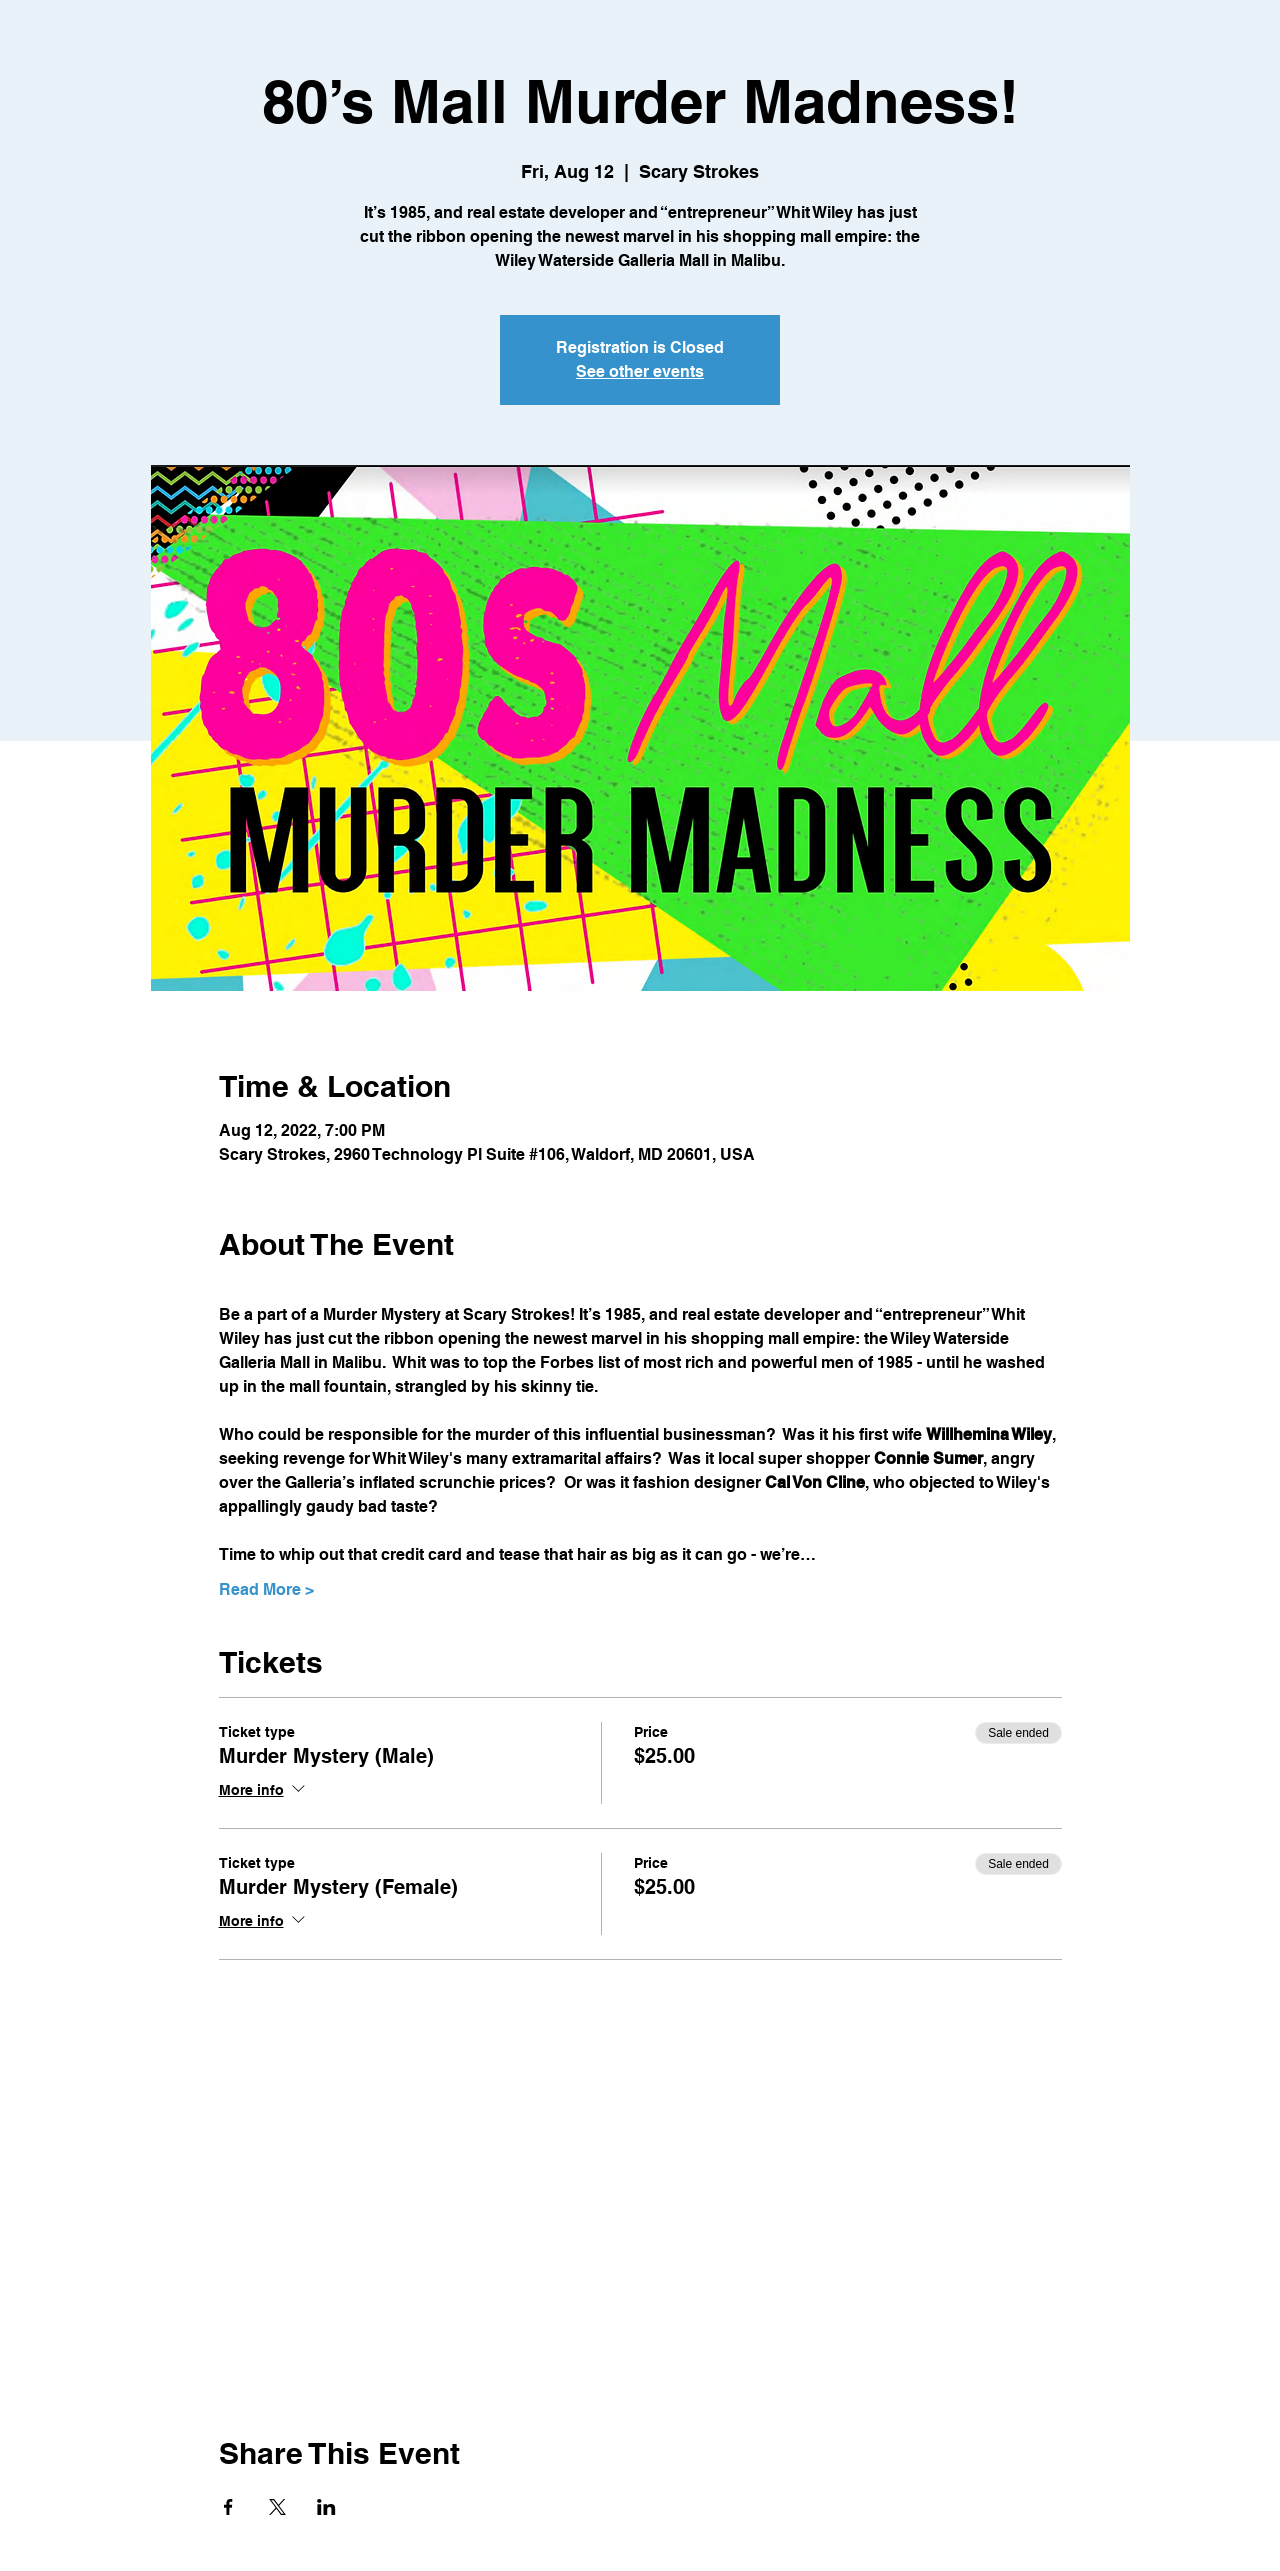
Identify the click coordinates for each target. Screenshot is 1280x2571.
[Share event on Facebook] (228, 2507)
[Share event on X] (277, 2507)
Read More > (266, 1589)
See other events (640, 371)
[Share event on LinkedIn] (326, 2507)
